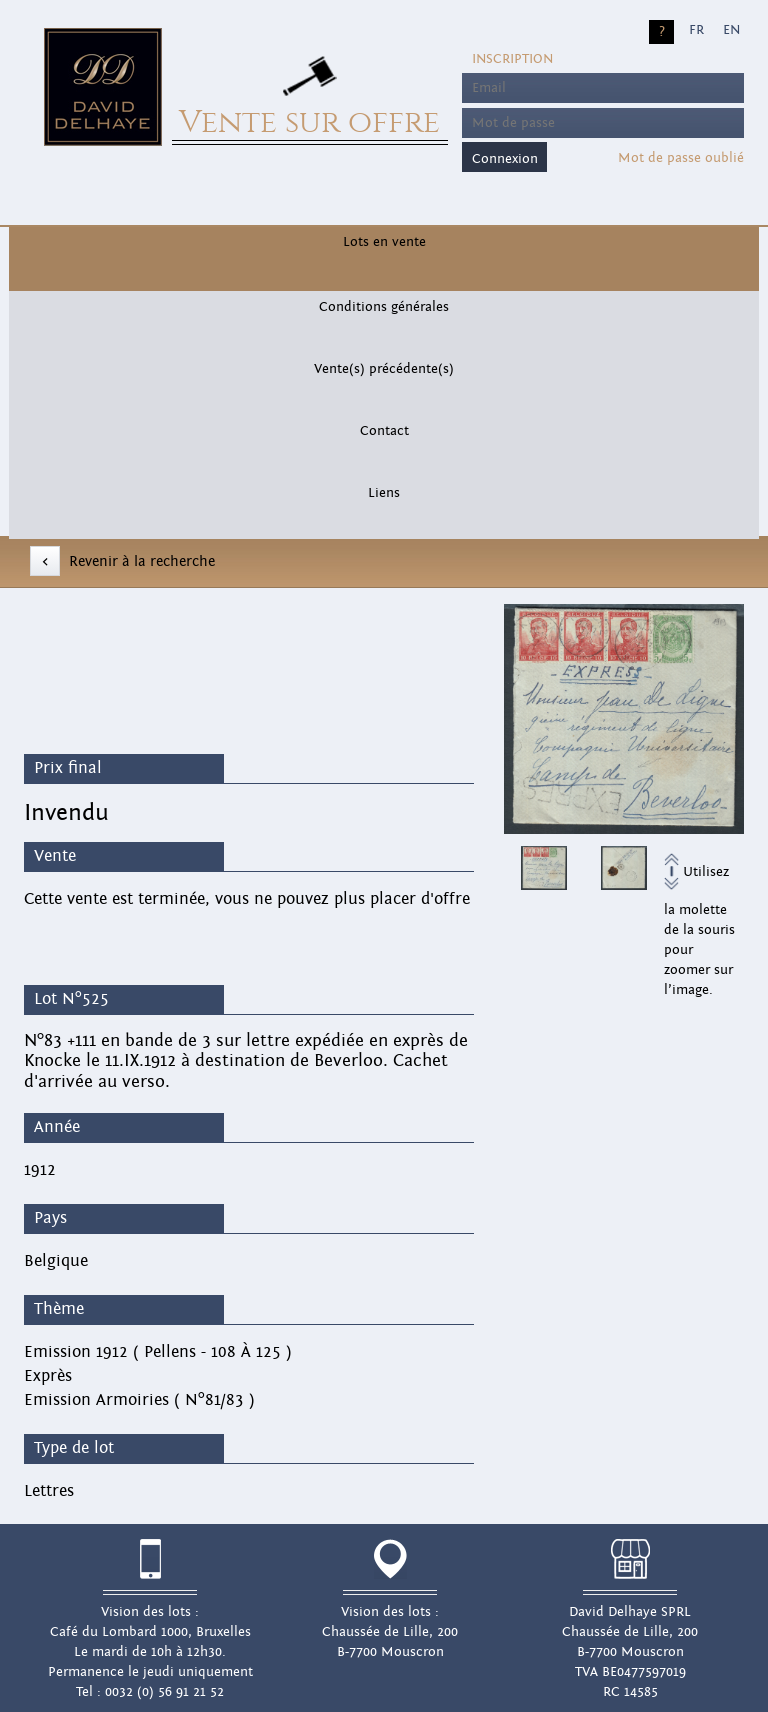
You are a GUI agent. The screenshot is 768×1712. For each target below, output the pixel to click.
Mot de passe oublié (681, 158)
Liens (384, 493)
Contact (384, 431)
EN (731, 30)
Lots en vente (384, 242)
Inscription (512, 59)
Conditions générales (384, 307)
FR (696, 30)
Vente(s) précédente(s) (384, 369)
